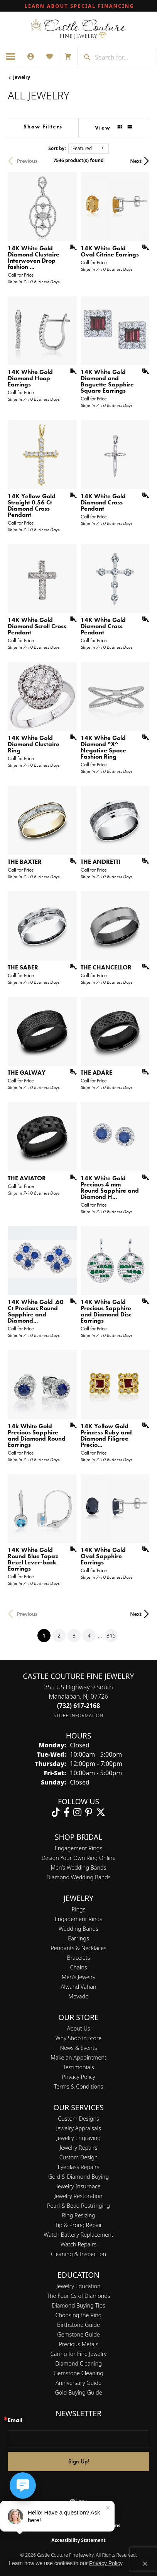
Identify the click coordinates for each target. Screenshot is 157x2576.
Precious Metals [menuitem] (78, 2344)
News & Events (78, 2047)
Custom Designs (78, 2118)
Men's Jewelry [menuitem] (78, 1977)
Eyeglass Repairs (78, 2167)
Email (15, 2420)
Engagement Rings (78, 1848)
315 (111, 1635)
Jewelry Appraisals (78, 2128)
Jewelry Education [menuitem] (78, 2286)
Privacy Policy (78, 2076)
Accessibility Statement (78, 2540)
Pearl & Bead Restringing (78, 2205)
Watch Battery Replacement (78, 2234)
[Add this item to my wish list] (70, 247)
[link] (78, 6)
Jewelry (21, 77)
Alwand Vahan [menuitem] (78, 1986)
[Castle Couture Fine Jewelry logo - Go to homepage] (78, 29)
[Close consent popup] (145, 2563)
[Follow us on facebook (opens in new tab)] (66, 1812)
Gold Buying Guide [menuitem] (78, 2392)
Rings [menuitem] (79, 1909)
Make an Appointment (78, 2057)
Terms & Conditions (78, 2086)
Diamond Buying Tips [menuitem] (78, 2305)
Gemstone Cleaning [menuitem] (78, 2373)
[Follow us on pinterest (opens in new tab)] (88, 1812)
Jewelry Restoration (78, 2196)
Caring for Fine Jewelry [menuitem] (78, 2353)
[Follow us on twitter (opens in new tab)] (100, 1812)
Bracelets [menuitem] (78, 1957)
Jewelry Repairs (79, 2147)
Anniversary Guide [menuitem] (78, 2382)
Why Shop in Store (78, 2038)
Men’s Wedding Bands (78, 1867)
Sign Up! (78, 2461)
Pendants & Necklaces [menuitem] (78, 1948)
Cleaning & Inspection (78, 2254)
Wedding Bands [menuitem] (78, 1928)
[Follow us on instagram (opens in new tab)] (77, 1812)
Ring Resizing (78, 2215)
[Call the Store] (78, 1705)
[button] (30, 56)
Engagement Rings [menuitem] (78, 1919)
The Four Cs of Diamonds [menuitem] (78, 2295)
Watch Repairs (78, 2244)
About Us (78, 2028)
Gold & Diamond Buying (78, 2176)
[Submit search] (84, 57)
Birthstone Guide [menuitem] (78, 2324)
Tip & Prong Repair (78, 2225)
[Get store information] (78, 1715)
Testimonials (78, 2067)
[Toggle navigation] (10, 56)
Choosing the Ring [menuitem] (79, 2315)
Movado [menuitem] (78, 1996)
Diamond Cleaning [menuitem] (78, 2363)
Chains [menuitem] (78, 1967)
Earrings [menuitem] (78, 1938)
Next (136, 160)
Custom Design (78, 2157)
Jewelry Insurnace (78, 2186)
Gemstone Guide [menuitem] (78, 2334)
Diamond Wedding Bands (78, 1877)
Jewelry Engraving (78, 2138)
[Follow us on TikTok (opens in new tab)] (56, 1812)
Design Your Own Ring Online (78, 1857)
